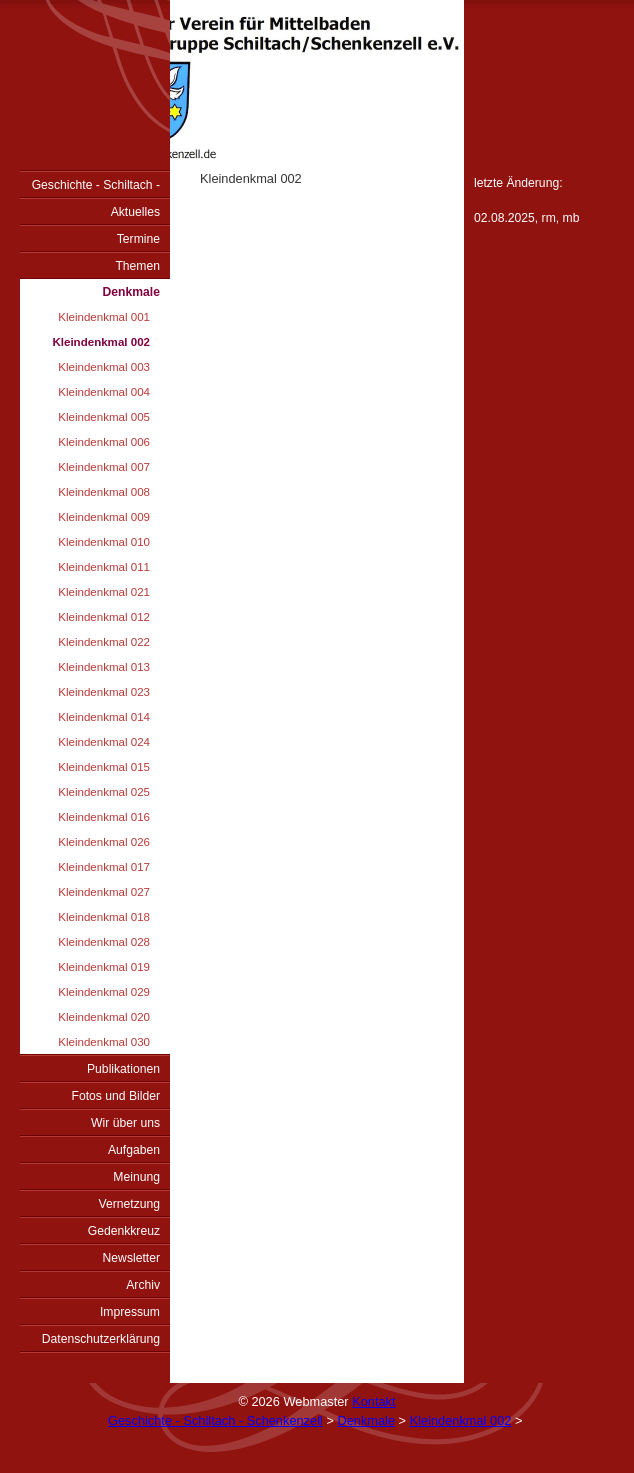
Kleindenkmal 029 (104, 992)
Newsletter (131, 1258)
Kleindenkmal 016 (104, 817)
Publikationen (123, 1069)
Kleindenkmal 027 (104, 892)
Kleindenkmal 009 (104, 517)
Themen (137, 266)
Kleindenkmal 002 (101, 342)
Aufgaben (134, 1150)
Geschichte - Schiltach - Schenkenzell (96, 188)
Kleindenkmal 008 (104, 492)
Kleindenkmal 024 (104, 742)
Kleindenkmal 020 (104, 1017)
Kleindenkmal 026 (104, 842)
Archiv (143, 1285)
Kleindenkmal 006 (104, 442)
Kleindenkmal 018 (104, 917)
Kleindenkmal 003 (104, 367)
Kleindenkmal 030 (104, 1042)
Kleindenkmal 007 (104, 467)
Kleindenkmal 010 (104, 542)
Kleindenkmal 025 (104, 792)
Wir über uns (125, 1123)
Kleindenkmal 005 (104, 417)
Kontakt (373, 1401)
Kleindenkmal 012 (104, 617)
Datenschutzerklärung (101, 1339)
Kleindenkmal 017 (104, 867)
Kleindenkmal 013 (104, 667)
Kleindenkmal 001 (104, 317)
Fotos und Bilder (115, 1096)
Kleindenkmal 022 (104, 642)
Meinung (136, 1177)
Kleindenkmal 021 (104, 592)
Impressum (130, 1312)
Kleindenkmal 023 (104, 692)
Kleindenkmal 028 (104, 942)
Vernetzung (129, 1204)
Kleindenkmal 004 (104, 392)
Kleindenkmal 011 (104, 567)
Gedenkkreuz (124, 1231)
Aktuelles (135, 212)
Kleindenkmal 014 (104, 717)
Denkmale (131, 292)
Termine (138, 239)
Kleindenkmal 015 (104, 767)
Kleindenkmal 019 (104, 967)
